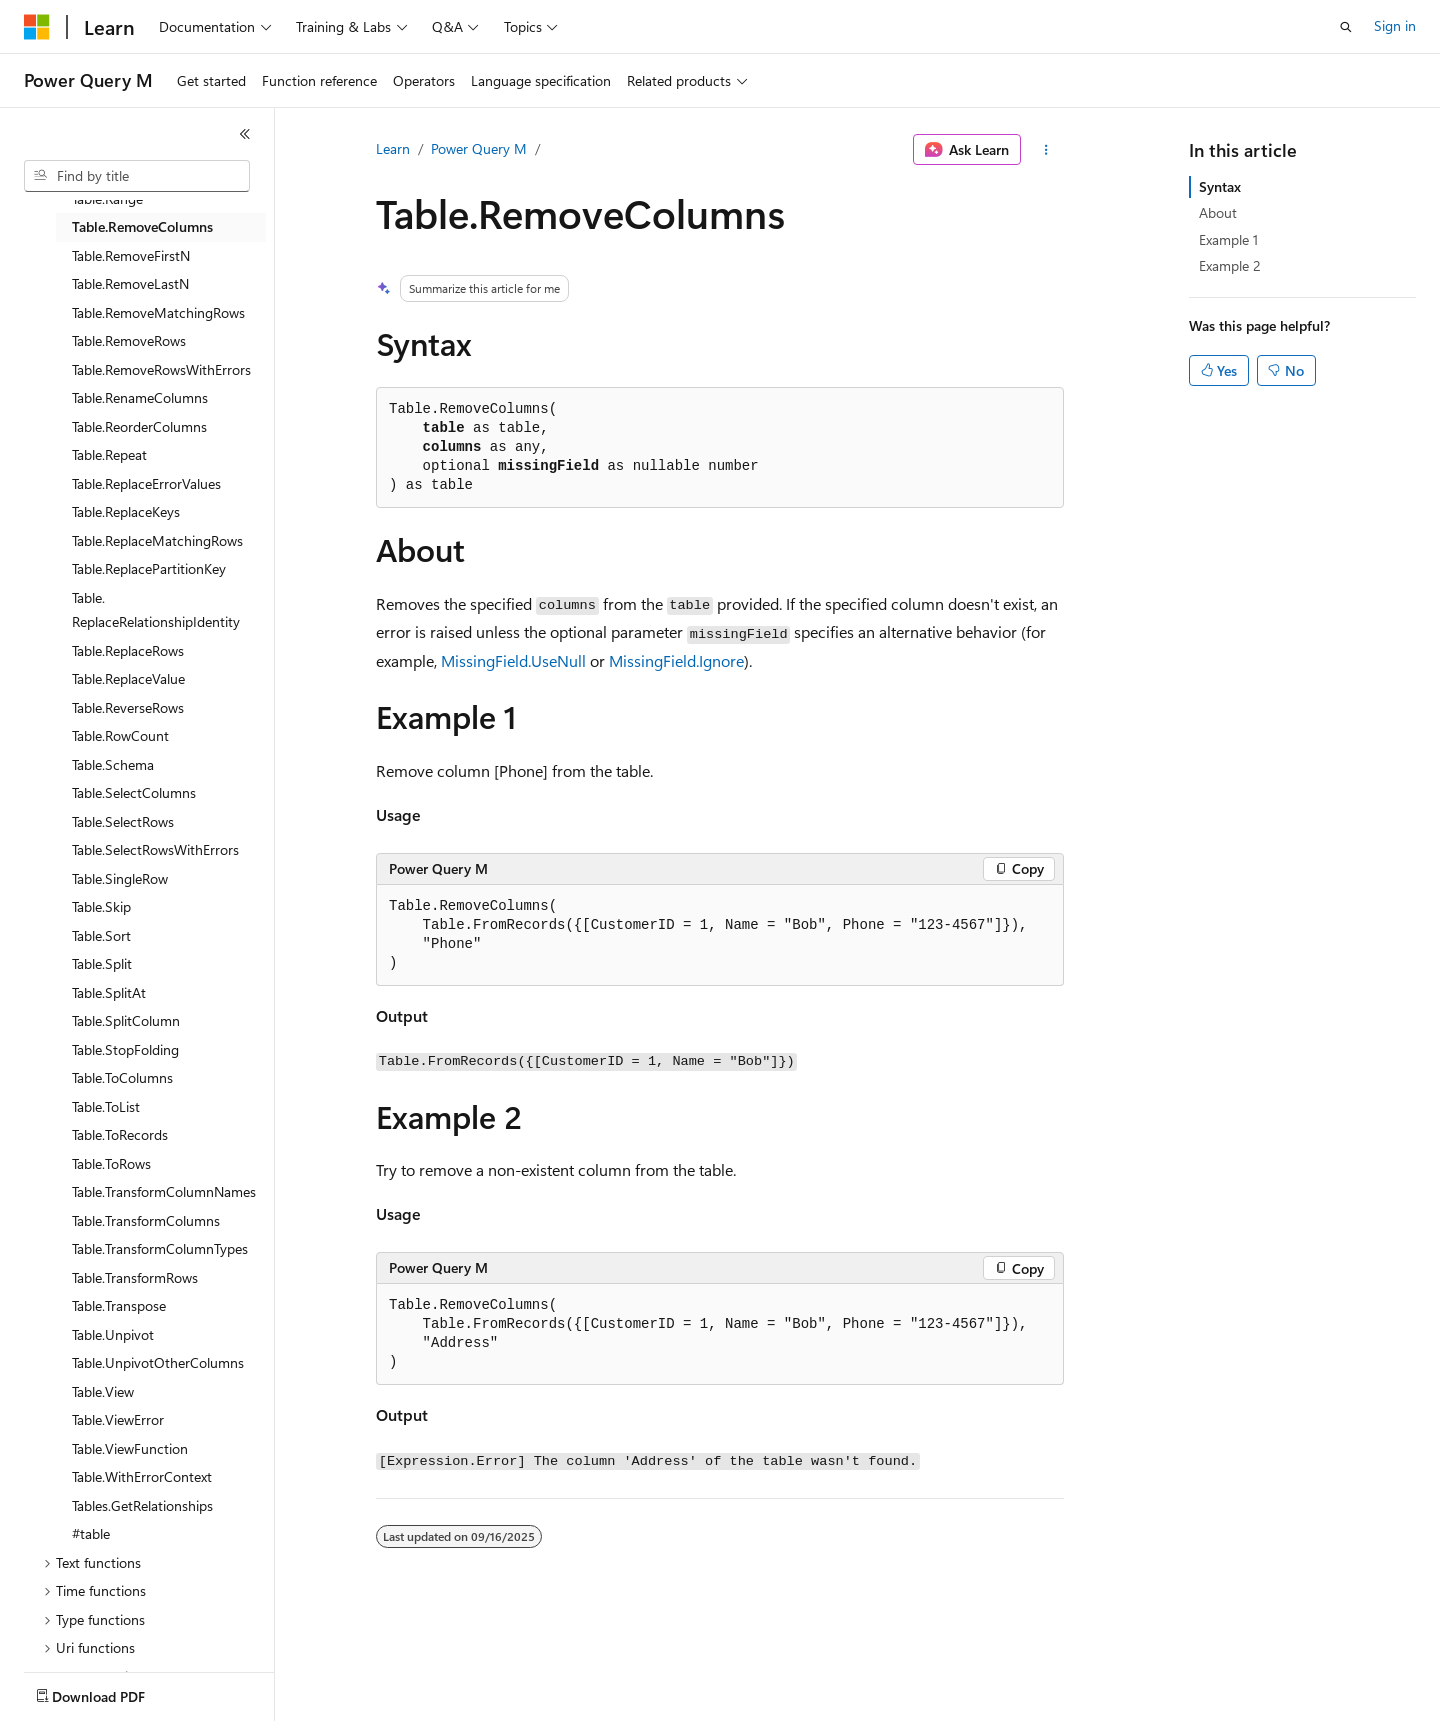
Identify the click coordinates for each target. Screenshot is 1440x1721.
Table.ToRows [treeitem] (111, 1163)
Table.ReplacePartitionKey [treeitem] (149, 568)
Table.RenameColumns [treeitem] (140, 397)
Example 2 (1230, 265)
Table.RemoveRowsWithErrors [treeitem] (161, 369)
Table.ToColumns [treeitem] (122, 1077)
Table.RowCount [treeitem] (120, 735)
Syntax (1220, 186)
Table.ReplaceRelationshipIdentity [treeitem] (156, 610)
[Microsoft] (37, 27)
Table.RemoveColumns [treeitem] (142, 226)
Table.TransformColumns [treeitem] (146, 1220)
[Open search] (1346, 27)
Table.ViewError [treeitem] (118, 1419)
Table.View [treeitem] (103, 1391)
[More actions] (1046, 150)
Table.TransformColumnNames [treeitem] (164, 1191)
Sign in (1395, 25)
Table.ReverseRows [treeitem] (128, 707)
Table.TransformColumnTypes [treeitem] (160, 1248)
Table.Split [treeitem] (102, 963)
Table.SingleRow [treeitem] (120, 878)
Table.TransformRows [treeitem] (135, 1277)
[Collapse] (245, 134)
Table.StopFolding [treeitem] (125, 1049)
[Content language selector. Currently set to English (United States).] (115, 1692)
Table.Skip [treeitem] (101, 906)
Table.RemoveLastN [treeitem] (130, 283)
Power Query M (479, 148)
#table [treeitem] (91, 1533)
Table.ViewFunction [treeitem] (130, 1448)
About (1218, 212)
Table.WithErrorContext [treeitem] (142, 1476)
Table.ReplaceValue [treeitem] (128, 678)
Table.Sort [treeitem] (101, 935)
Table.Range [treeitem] (107, 198)
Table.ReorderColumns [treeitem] (139, 426)
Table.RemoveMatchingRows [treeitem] (158, 312)
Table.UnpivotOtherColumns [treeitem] (158, 1362)
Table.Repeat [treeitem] (109, 454)
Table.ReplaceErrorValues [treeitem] (146, 483)
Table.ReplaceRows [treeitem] (128, 650)
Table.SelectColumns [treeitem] (134, 792)
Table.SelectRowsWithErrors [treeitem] (155, 849)
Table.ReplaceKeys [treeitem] (126, 511)
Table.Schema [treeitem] (113, 764)
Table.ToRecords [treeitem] (120, 1134)
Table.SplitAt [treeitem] (109, 992)
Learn (393, 148)
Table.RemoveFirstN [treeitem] (131, 255)
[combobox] (137, 176)
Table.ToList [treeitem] (106, 1106)
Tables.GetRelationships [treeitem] (142, 1505)
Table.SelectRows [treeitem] (123, 821)
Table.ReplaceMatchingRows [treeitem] (157, 540)
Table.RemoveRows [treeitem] (129, 340)
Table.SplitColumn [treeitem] (126, 1020)
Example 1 (1228, 239)
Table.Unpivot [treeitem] (113, 1334)
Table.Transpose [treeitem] (119, 1305)
